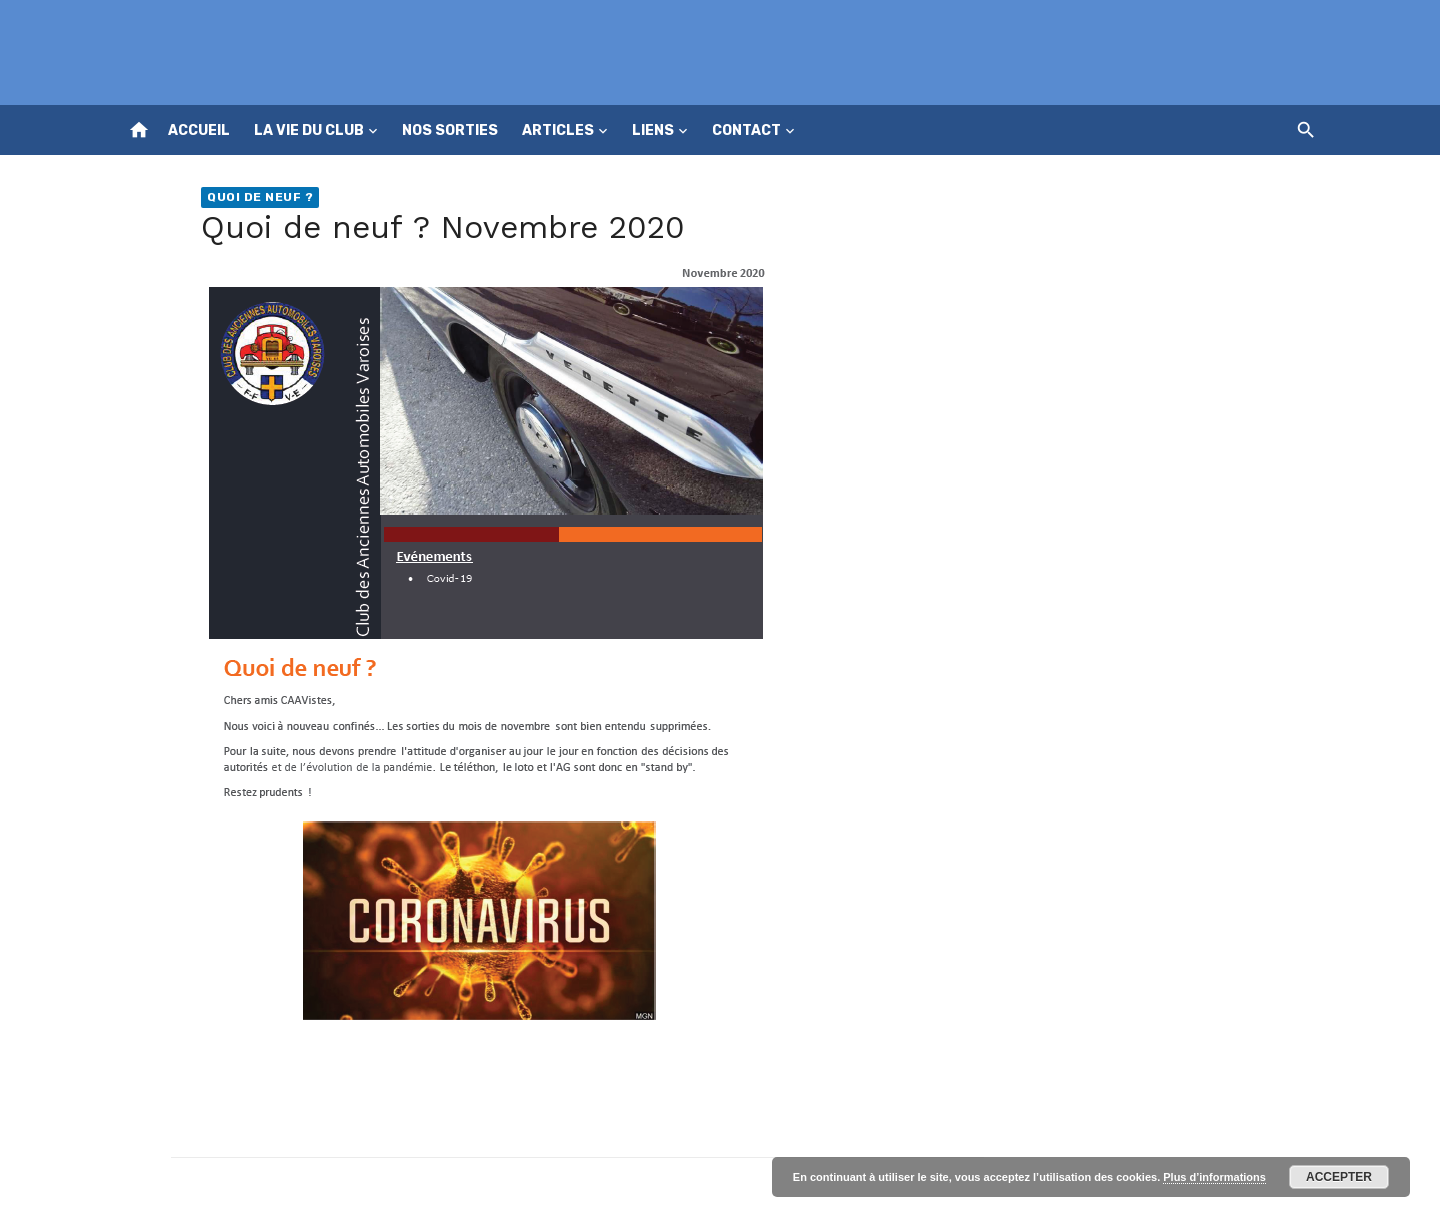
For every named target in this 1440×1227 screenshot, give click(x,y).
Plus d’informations (1214, 1177)
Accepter (1339, 1177)
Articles (558, 130)
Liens (653, 130)
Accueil (199, 130)
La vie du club (309, 130)
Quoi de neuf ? (260, 197)
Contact (746, 130)
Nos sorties (450, 130)
